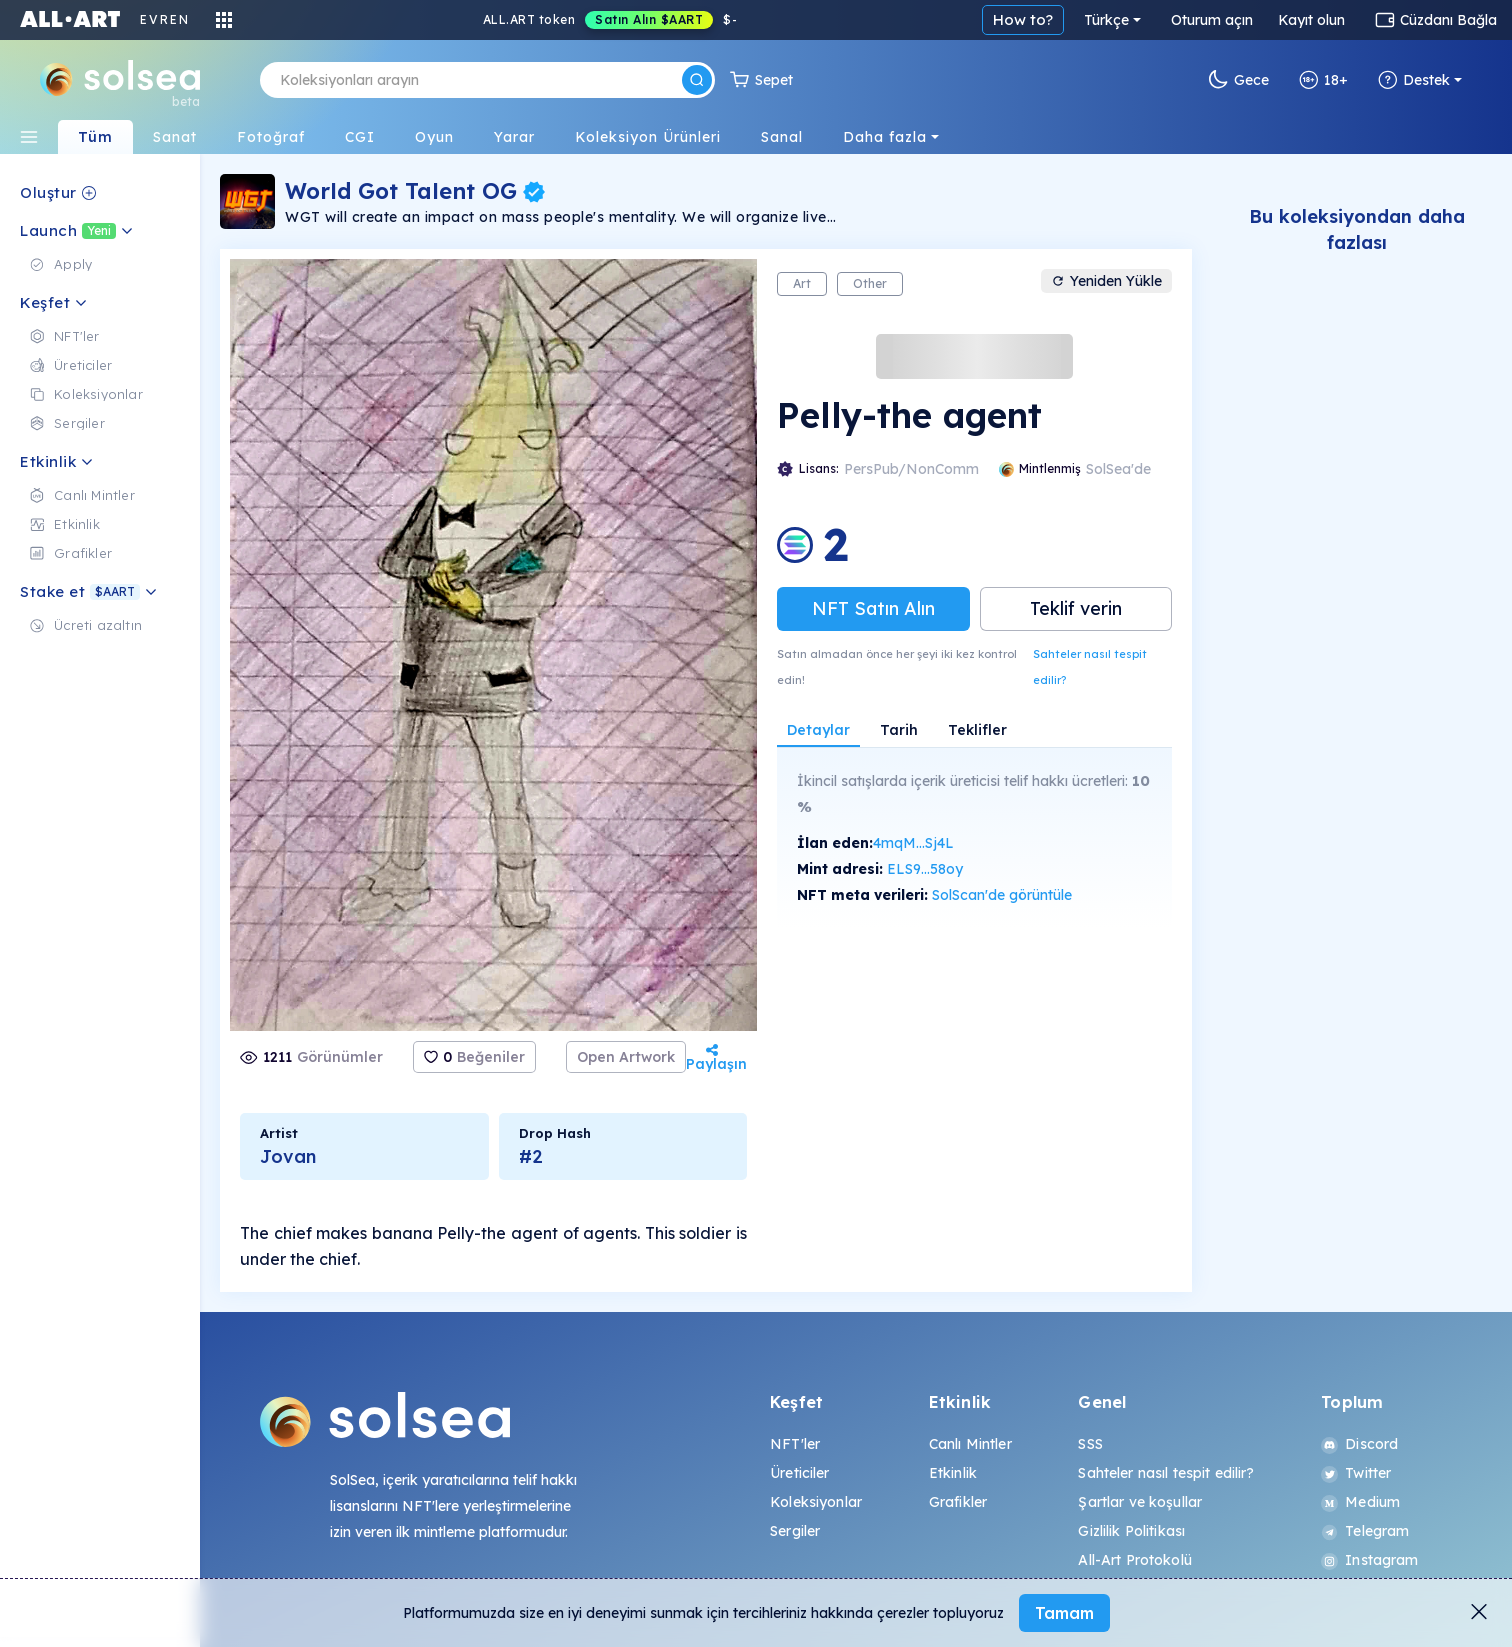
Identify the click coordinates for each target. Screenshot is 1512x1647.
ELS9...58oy (925, 869)
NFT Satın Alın (873, 608)
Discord (1359, 1444)
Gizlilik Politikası (1131, 1531)
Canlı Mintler (970, 1444)
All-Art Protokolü (1134, 1560)
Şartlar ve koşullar (1140, 1502)
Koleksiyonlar (816, 1502)
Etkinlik (953, 1473)
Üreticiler (799, 1473)
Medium (1360, 1502)
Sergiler (795, 1531)
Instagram (1369, 1560)
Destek (1414, 80)
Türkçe (1106, 20)
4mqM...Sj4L (913, 843)
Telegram (1365, 1531)
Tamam (1064, 1613)
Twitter (1356, 1473)
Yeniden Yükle (1106, 281)
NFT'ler (795, 1444)
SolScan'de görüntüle (1002, 895)
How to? (1023, 19)
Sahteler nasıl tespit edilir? (1090, 667)
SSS (1090, 1444)
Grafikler (958, 1502)
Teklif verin (1076, 608)
